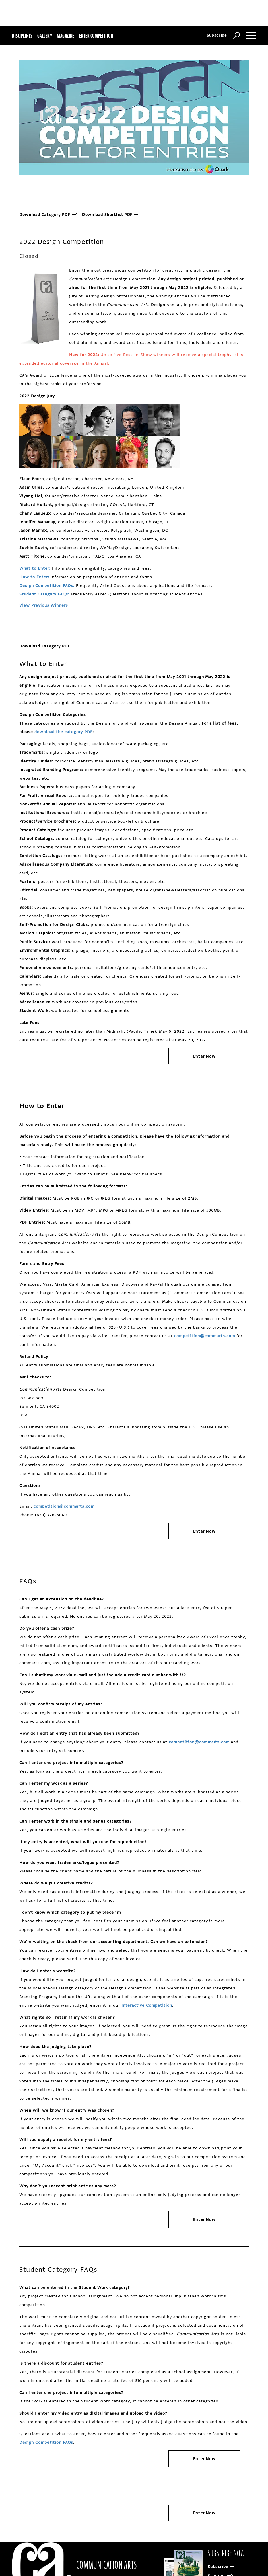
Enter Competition (96, 36)
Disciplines (22, 36)
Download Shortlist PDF (109, 214)
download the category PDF (63, 732)
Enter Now (204, 1056)
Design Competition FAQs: (47, 585)
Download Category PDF (48, 214)
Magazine (65, 36)
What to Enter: (35, 568)
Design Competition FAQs (46, 2442)
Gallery (44, 36)
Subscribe (217, 35)
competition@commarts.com (204, 1336)
